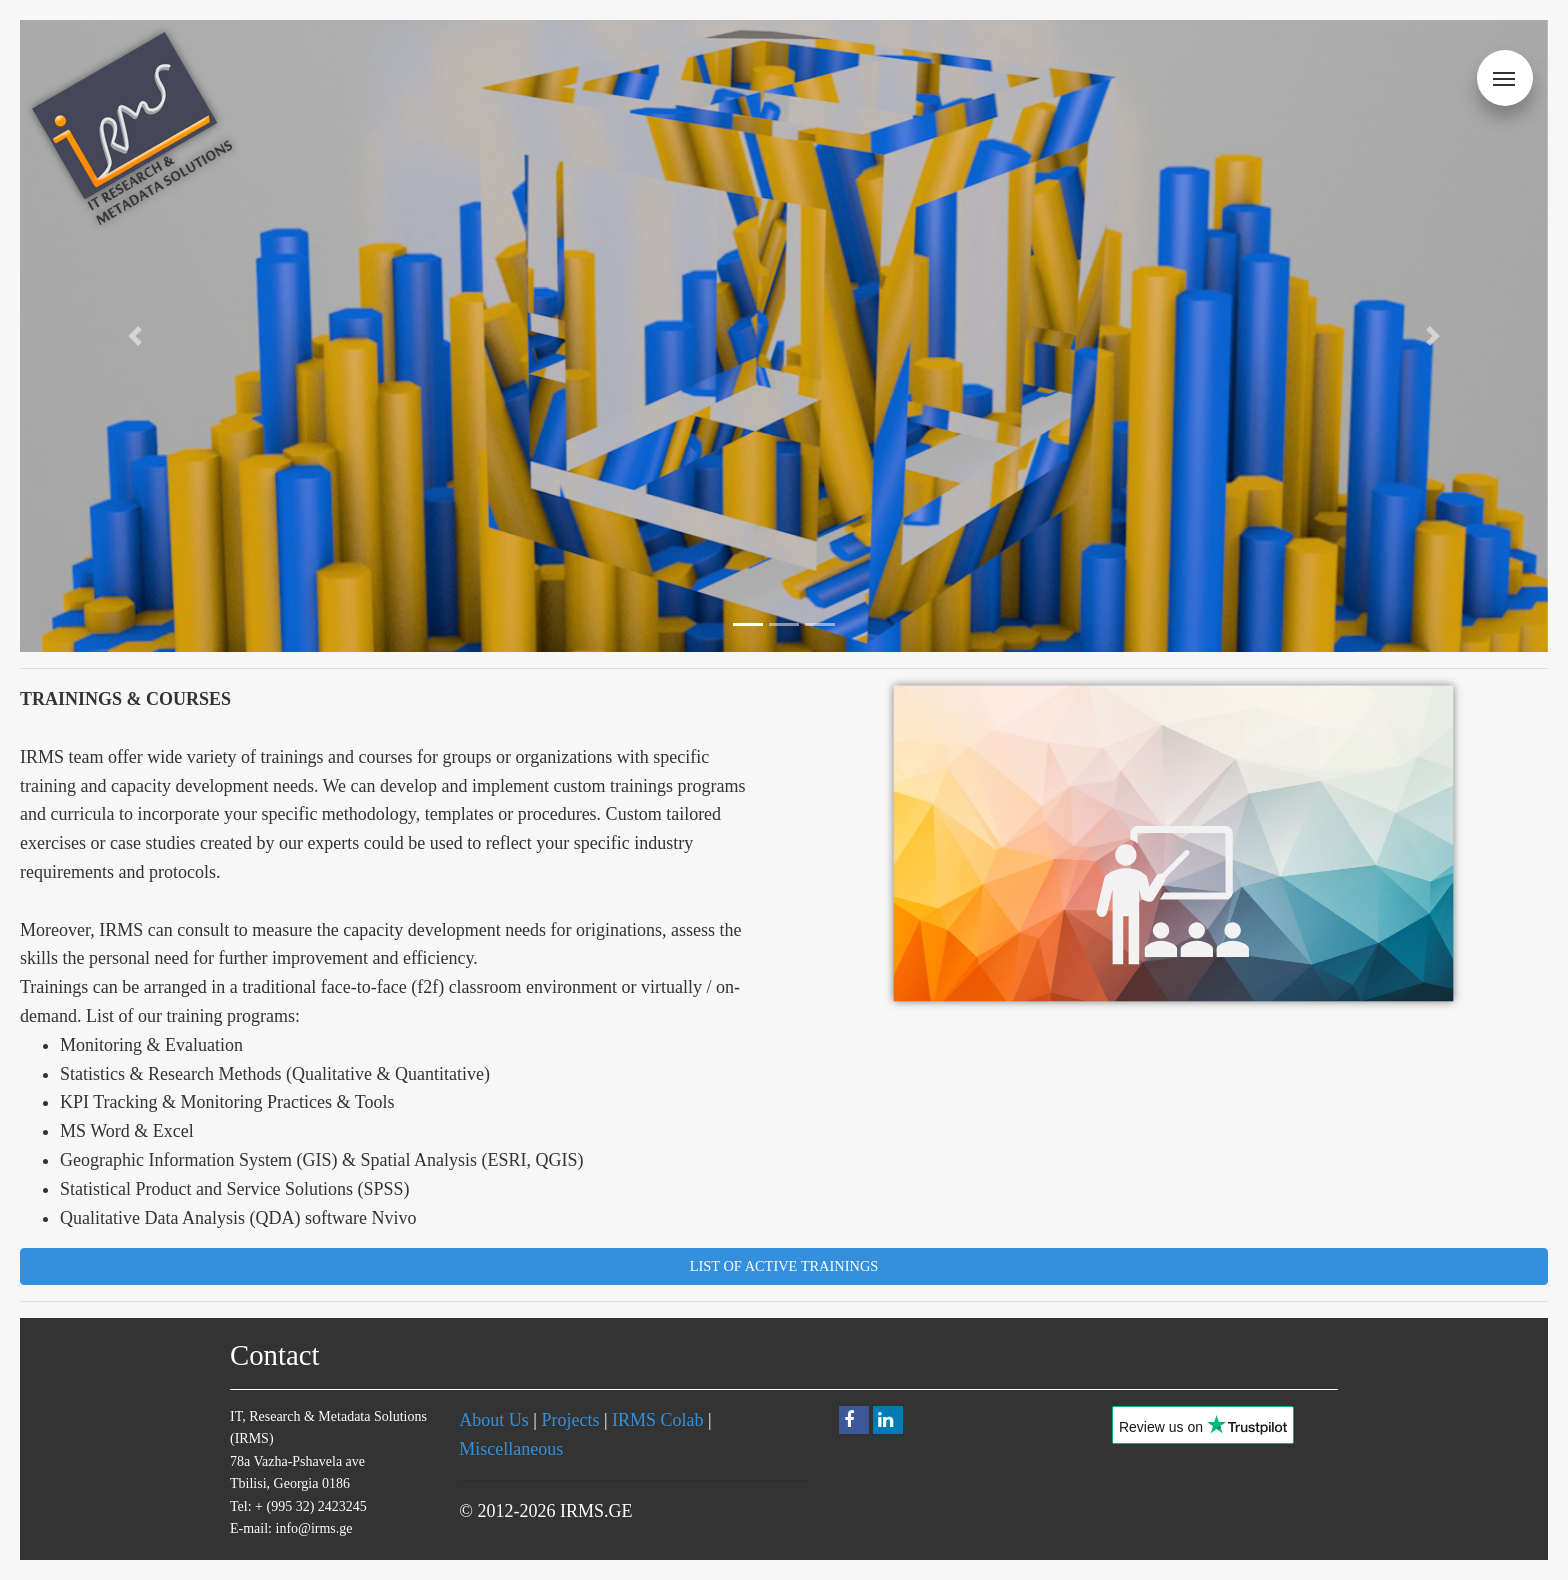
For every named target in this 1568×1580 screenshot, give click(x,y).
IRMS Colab (658, 1420)
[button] (134, 336)
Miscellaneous (511, 1449)
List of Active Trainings (784, 1266)
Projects (570, 1420)
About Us (494, 1420)
